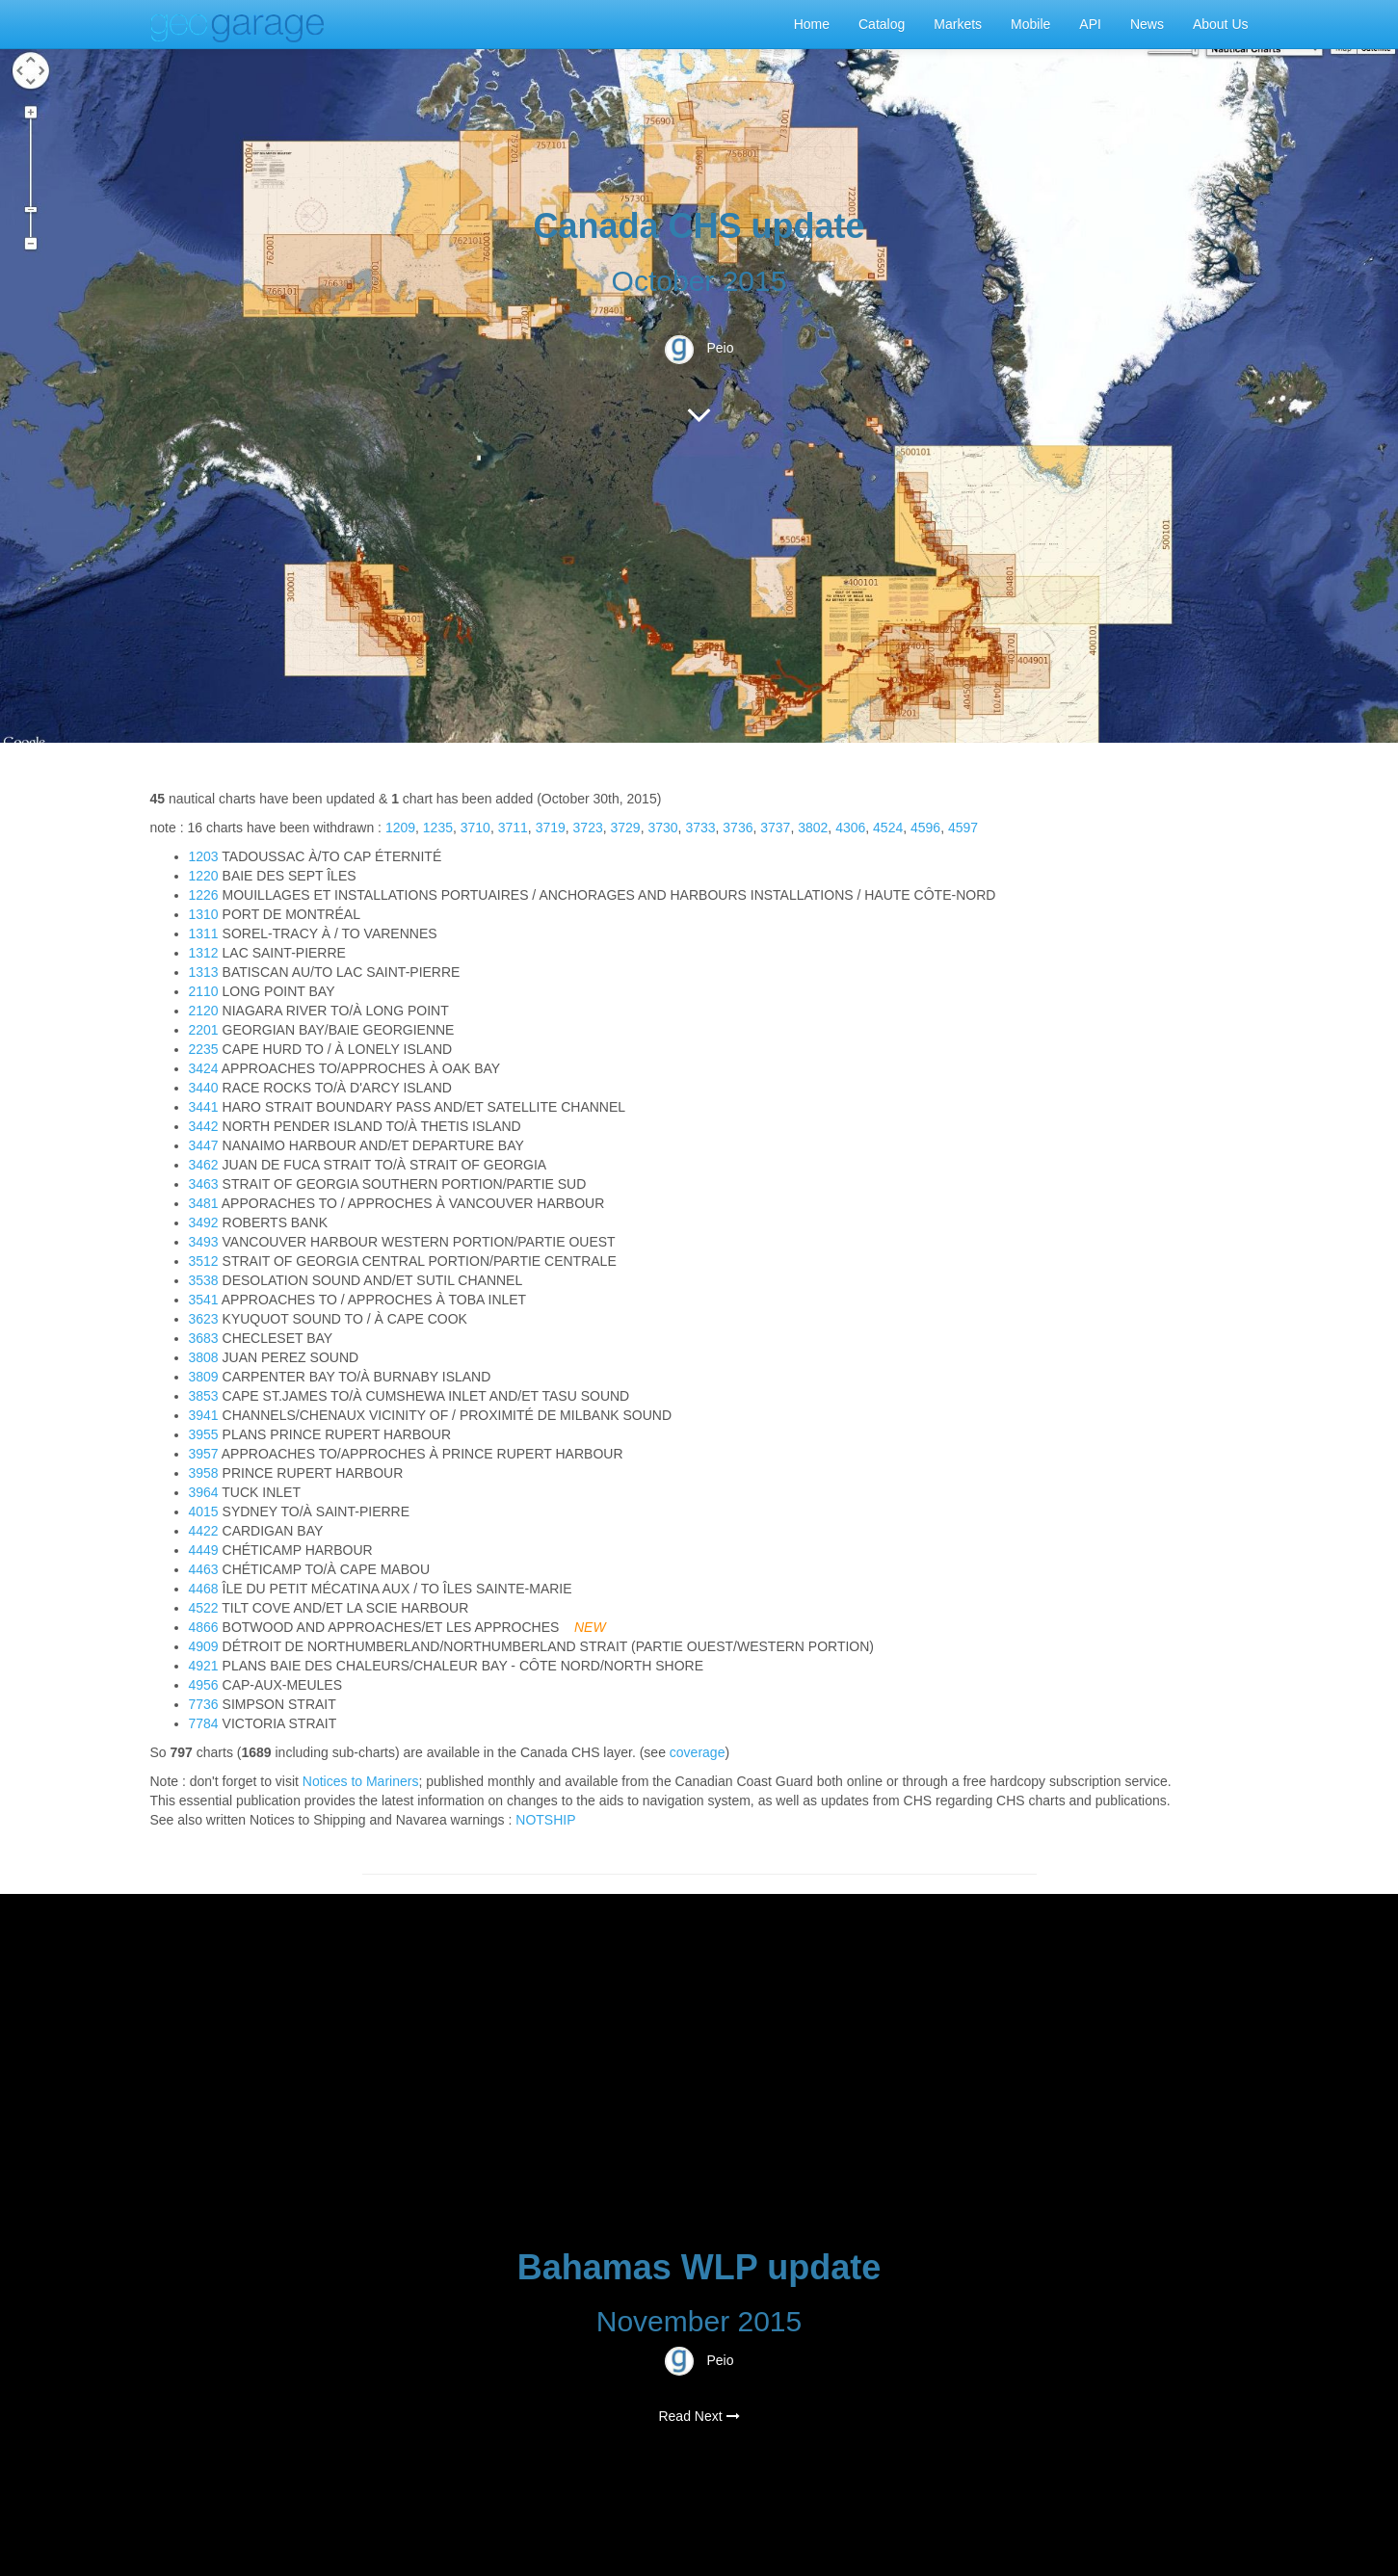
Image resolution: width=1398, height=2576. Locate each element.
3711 (513, 827)
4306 (850, 827)
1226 (204, 895)
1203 (204, 856)
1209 (400, 827)
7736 (204, 1704)
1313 (204, 972)
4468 (204, 1588)
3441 (204, 1107)
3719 (551, 827)
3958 (204, 1473)
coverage (697, 1752)
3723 (588, 827)
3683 (204, 1338)
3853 (204, 1396)
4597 (963, 827)
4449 (204, 1550)
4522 (204, 1608)
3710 (475, 827)
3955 (204, 1434)
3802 (813, 827)
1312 (204, 952)
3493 (204, 1241)
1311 (204, 933)
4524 (888, 827)
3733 (700, 827)
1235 (438, 827)
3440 (204, 1087)
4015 (204, 1511)
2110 (204, 991)
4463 (204, 1569)
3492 (204, 1222)
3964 (204, 1492)
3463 (204, 1184)
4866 (204, 1627)
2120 (204, 1010)
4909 (204, 1646)
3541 (204, 1299)
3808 (204, 1357)
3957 (204, 1453)
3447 (204, 1145)
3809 (204, 1376)
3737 (775, 827)
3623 (204, 1319)
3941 (204, 1415)
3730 (662, 827)
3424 (204, 1068)
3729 (626, 827)
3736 (737, 827)
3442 (204, 1126)
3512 (204, 1261)
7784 (204, 1723)
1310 (204, 914)
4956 (204, 1685)
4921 (204, 1665)
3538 (204, 1280)
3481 (204, 1203)
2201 (204, 1030)
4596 (925, 827)
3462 (204, 1164)
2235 (204, 1049)
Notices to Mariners (361, 1781)
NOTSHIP (545, 1819)
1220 (204, 875)
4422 (204, 1530)
